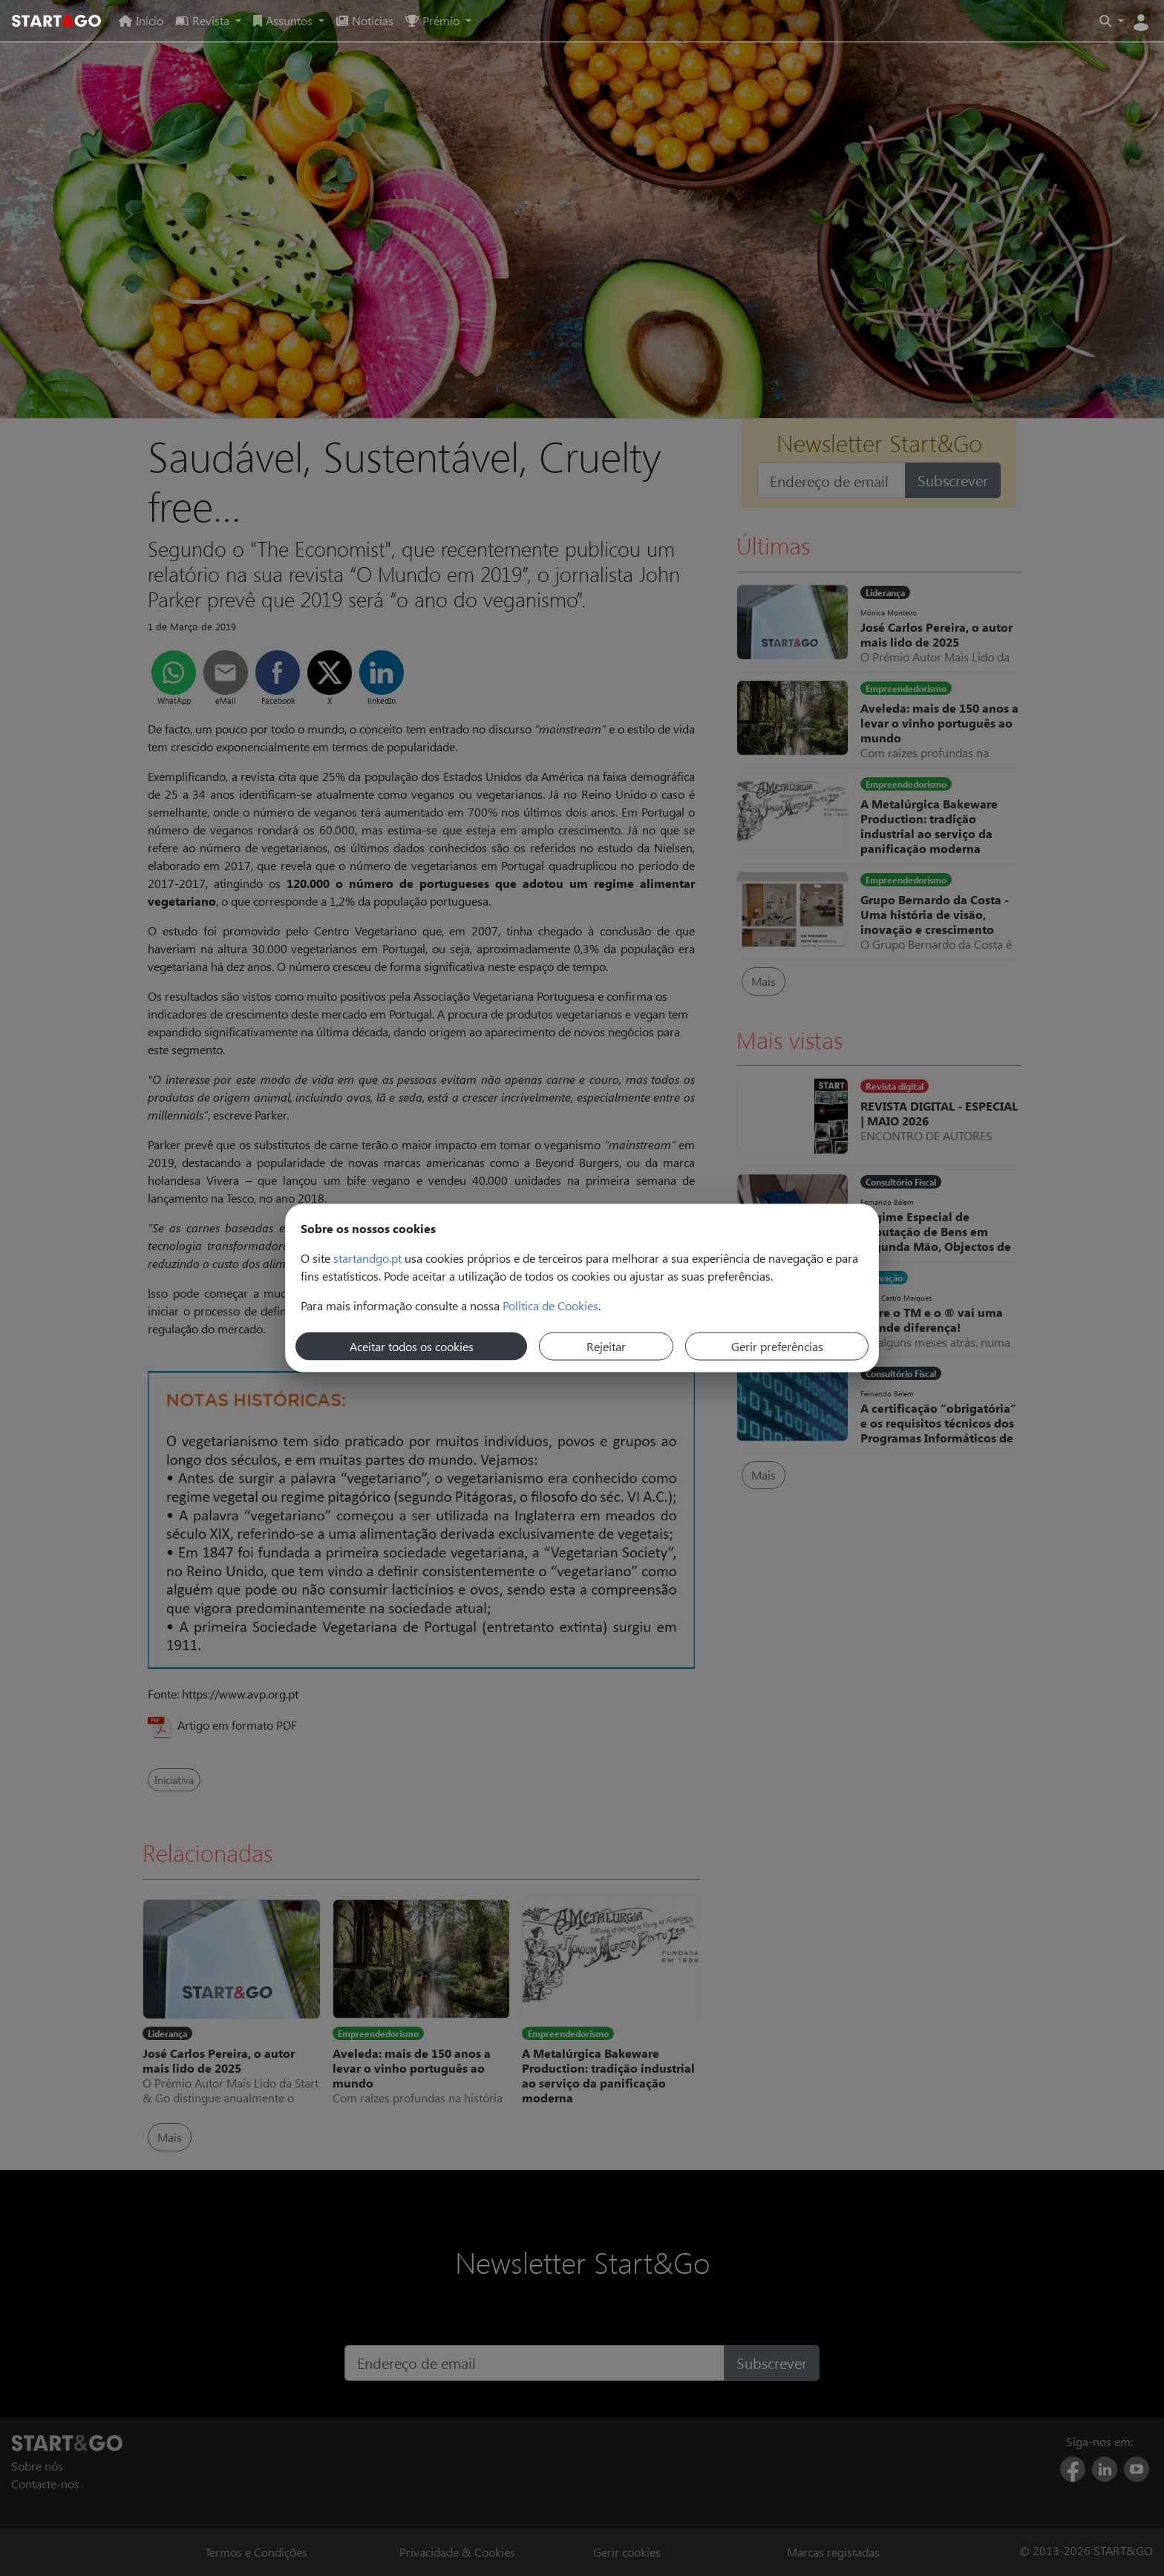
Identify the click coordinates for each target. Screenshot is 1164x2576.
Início (141, 20)
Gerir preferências (777, 1346)
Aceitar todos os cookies (412, 1346)
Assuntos (284, 20)
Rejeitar (606, 1346)
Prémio (433, 20)
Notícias (364, 20)
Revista (203, 20)
